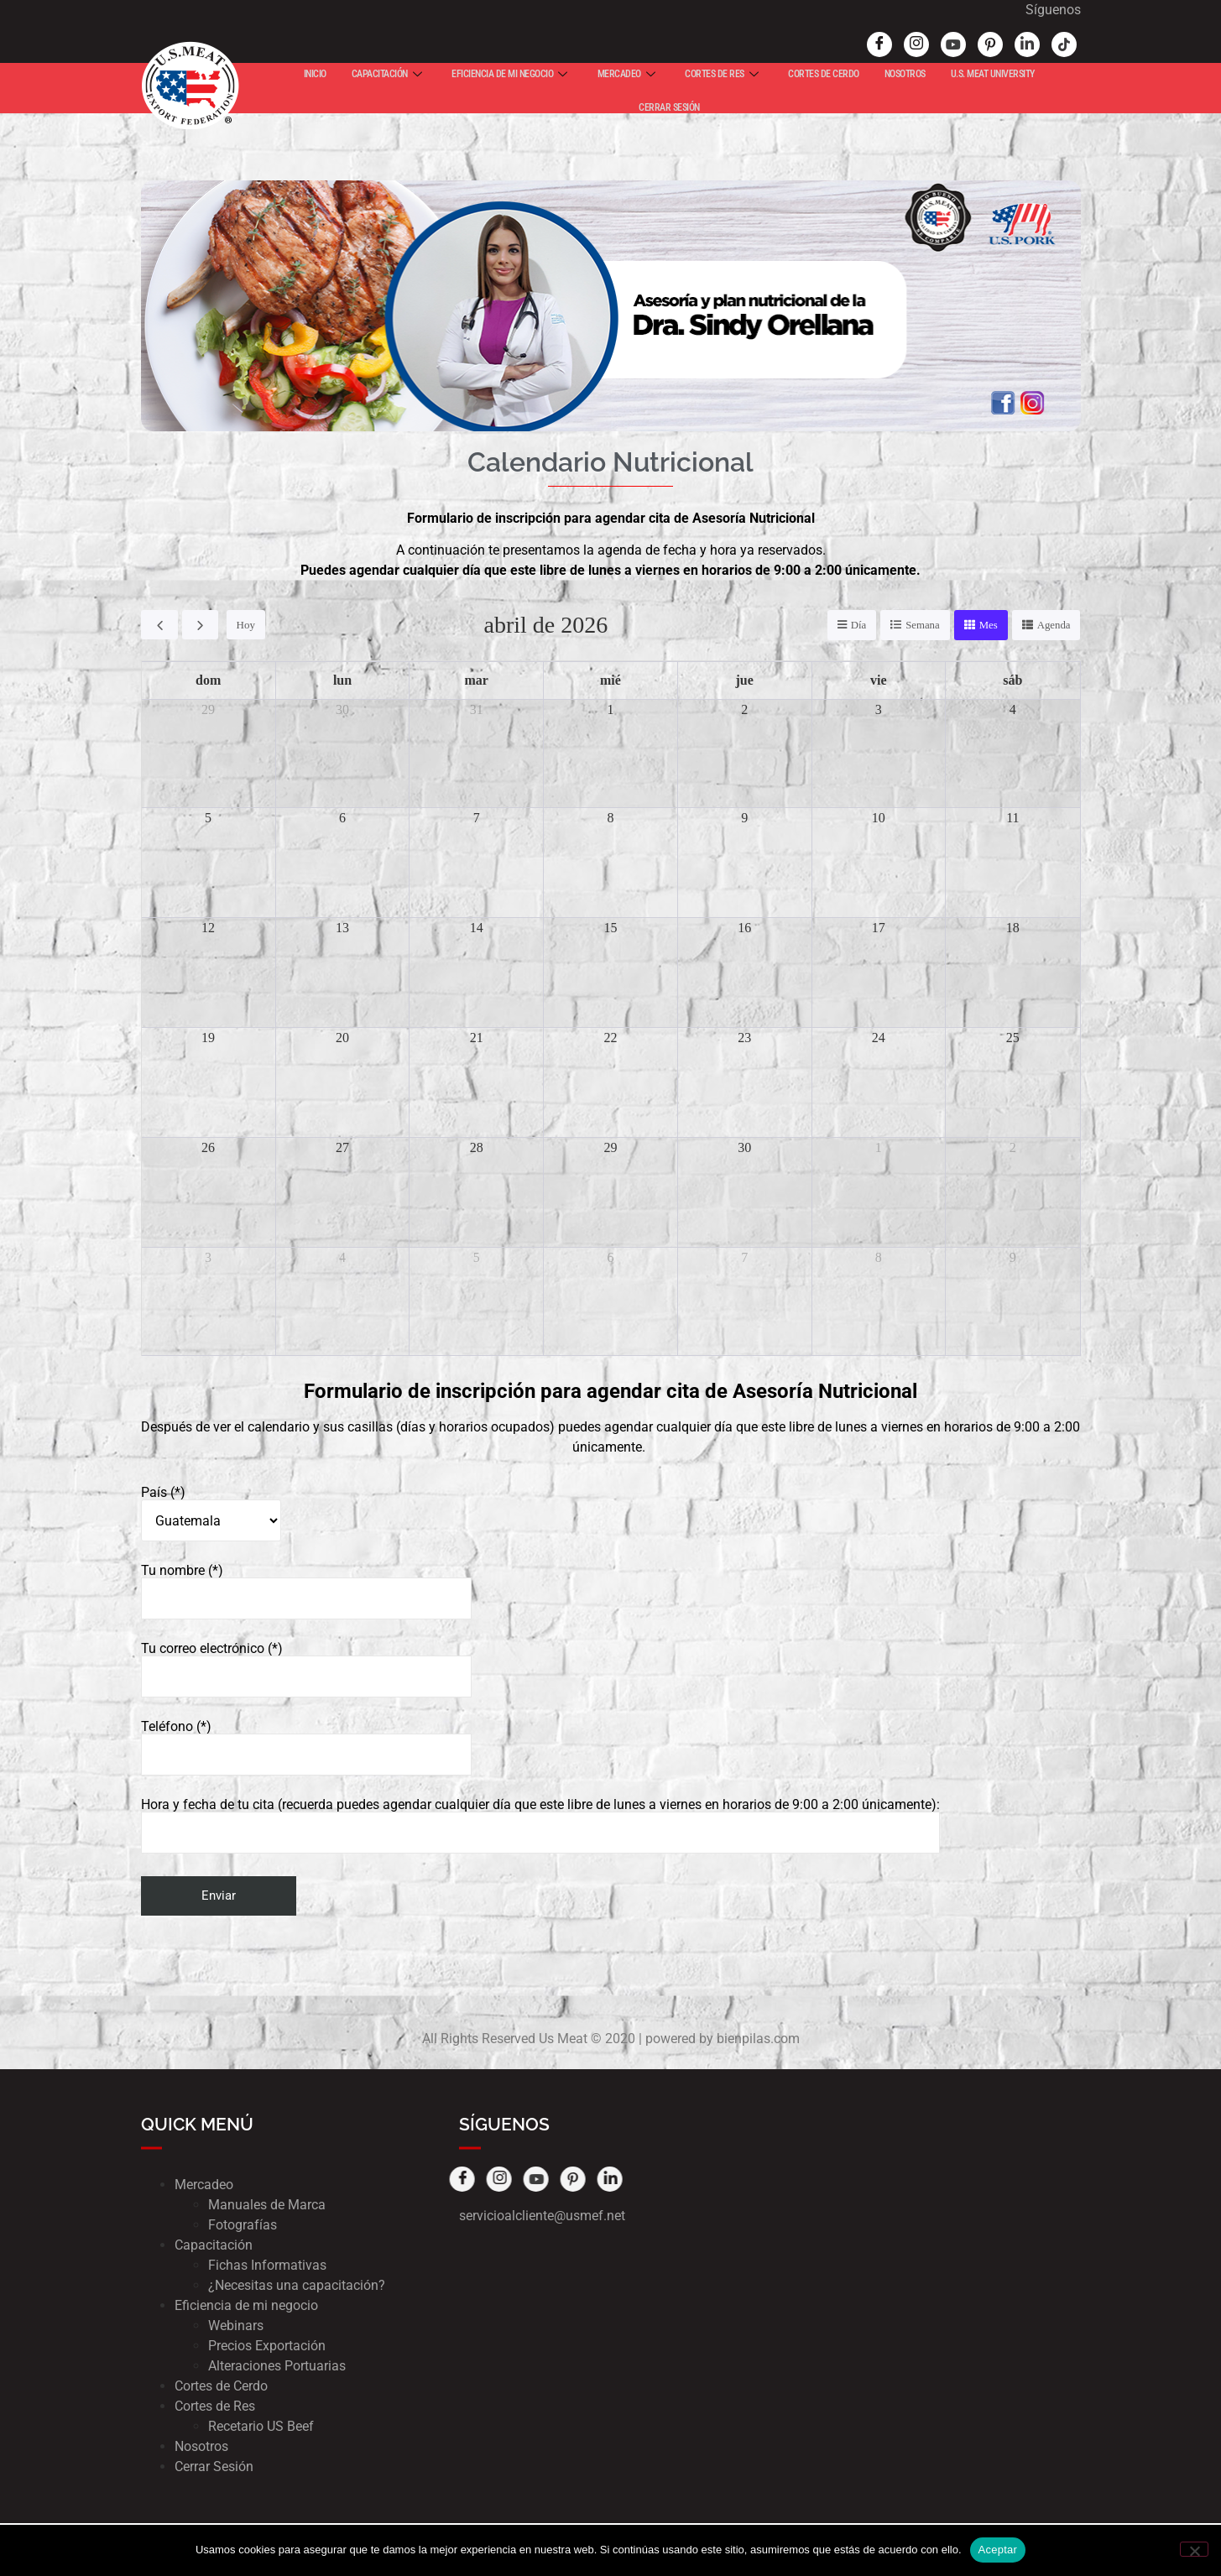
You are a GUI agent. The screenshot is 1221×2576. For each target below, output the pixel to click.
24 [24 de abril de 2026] (878, 1037)
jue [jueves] (745, 680)
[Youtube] (927, 44)
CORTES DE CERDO (823, 74)
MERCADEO (626, 74)
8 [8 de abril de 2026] (610, 818)
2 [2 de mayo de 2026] (1013, 1147)
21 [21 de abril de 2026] (476, 1037)
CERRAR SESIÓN (669, 107)
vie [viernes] (878, 680)
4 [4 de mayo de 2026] (342, 1257)
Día (857, 625)
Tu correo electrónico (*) (306, 1670)
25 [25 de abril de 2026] (1013, 1037)
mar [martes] (476, 680)
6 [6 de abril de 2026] (342, 818)
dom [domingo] (208, 680)
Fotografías (242, 2226)
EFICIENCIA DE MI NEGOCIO (509, 74)
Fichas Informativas (267, 2266)
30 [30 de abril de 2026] (744, 1147)
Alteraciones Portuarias (277, 2367)
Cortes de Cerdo (221, 2387)
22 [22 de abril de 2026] (610, 1037)
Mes (987, 625)
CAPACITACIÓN (387, 74)
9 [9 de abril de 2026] (744, 818)
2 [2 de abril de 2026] (744, 709)
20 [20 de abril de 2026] (342, 1037)
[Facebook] (853, 44)
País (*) (211, 1514)
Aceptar (998, 2549)
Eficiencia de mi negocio (246, 2306)
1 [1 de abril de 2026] (610, 709)
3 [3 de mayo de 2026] (208, 1257)
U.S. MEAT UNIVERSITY (993, 74)
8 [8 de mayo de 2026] (878, 1257)
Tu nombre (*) (306, 1592)
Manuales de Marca (267, 2206)
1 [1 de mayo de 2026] (878, 1147)
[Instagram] (890, 44)
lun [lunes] (342, 680)
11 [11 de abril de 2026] (1012, 818)
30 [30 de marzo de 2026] (342, 709)
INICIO (315, 74)
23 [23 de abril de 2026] (744, 1037)
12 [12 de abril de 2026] (208, 927)
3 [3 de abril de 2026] (878, 709)
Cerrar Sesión (214, 2467)
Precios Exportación (267, 2346)
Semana (922, 625)
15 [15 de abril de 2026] (610, 927)
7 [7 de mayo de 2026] (744, 1257)
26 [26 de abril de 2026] (208, 1147)
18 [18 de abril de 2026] (1013, 927)
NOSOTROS (905, 74)
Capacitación (214, 2246)
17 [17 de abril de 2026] (878, 927)
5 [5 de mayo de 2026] (476, 1257)
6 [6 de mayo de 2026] (610, 1257)
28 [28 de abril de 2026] (476, 1147)
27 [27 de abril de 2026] (342, 1147)
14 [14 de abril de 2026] (476, 927)
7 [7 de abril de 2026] (476, 818)
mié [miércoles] (610, 680)
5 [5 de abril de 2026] (208, 818)
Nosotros (201, 2447)
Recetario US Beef (261, 2427)
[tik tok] (1038, 44)
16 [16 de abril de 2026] (744, 927)
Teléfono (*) (306, 1748)
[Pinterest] (964, 44)
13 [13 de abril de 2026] (342, 927)
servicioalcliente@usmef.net (542, 2216)
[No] (1194, 2549)
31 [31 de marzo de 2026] (476, 709)
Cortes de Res (215, 2407)
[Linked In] (1001, 44)
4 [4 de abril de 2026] (1013, 709)
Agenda (1053, 625)
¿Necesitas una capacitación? (296, 2286)
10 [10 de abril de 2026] (878, 818)
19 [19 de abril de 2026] (208, 1037)
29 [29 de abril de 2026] (610, 1147)
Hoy (245, 625)
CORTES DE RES (721, 74)
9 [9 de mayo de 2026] (1013, 1257)
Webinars (236, 2326)
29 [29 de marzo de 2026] (208, 709)
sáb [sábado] (1012, 680)
